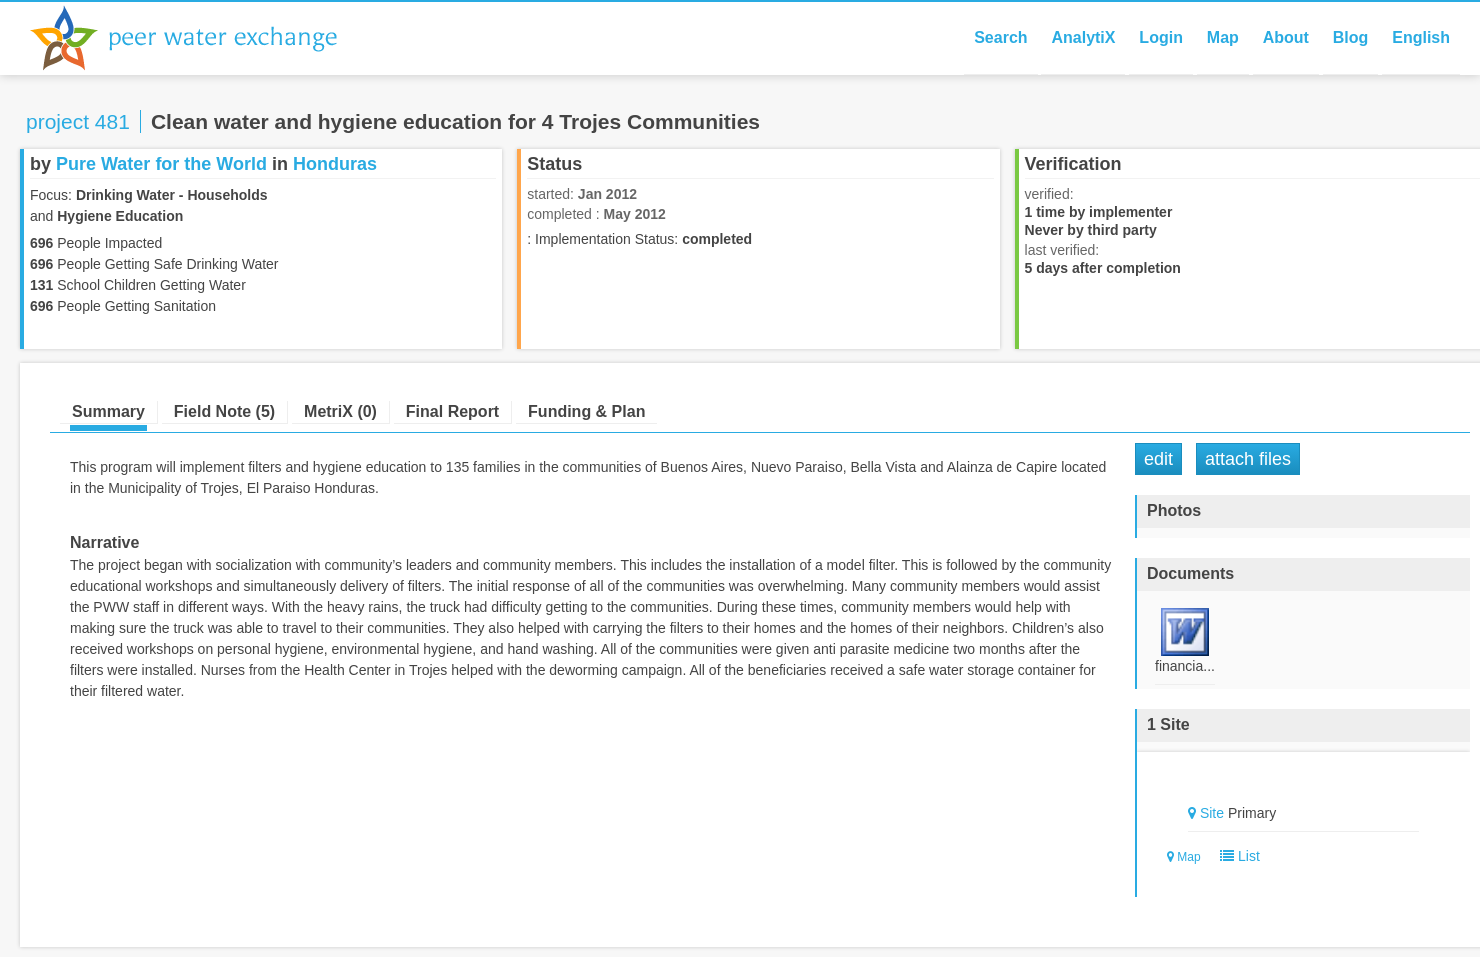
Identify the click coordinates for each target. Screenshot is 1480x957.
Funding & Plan (586, 411)
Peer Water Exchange (200, 38)
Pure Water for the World (161, 164)
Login (1161, 37)
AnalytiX (1083, 37)
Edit (1158, 459)
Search (1000, 37)
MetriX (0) (340, 411)
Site (1212, 813)
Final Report (452, 411)
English (1421, 37)
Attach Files (1248, 459)
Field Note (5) (224, 411)
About (1286, 37)
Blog (1351, 37)
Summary (108, 411)
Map (1223, 37)
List (1235, 856)
